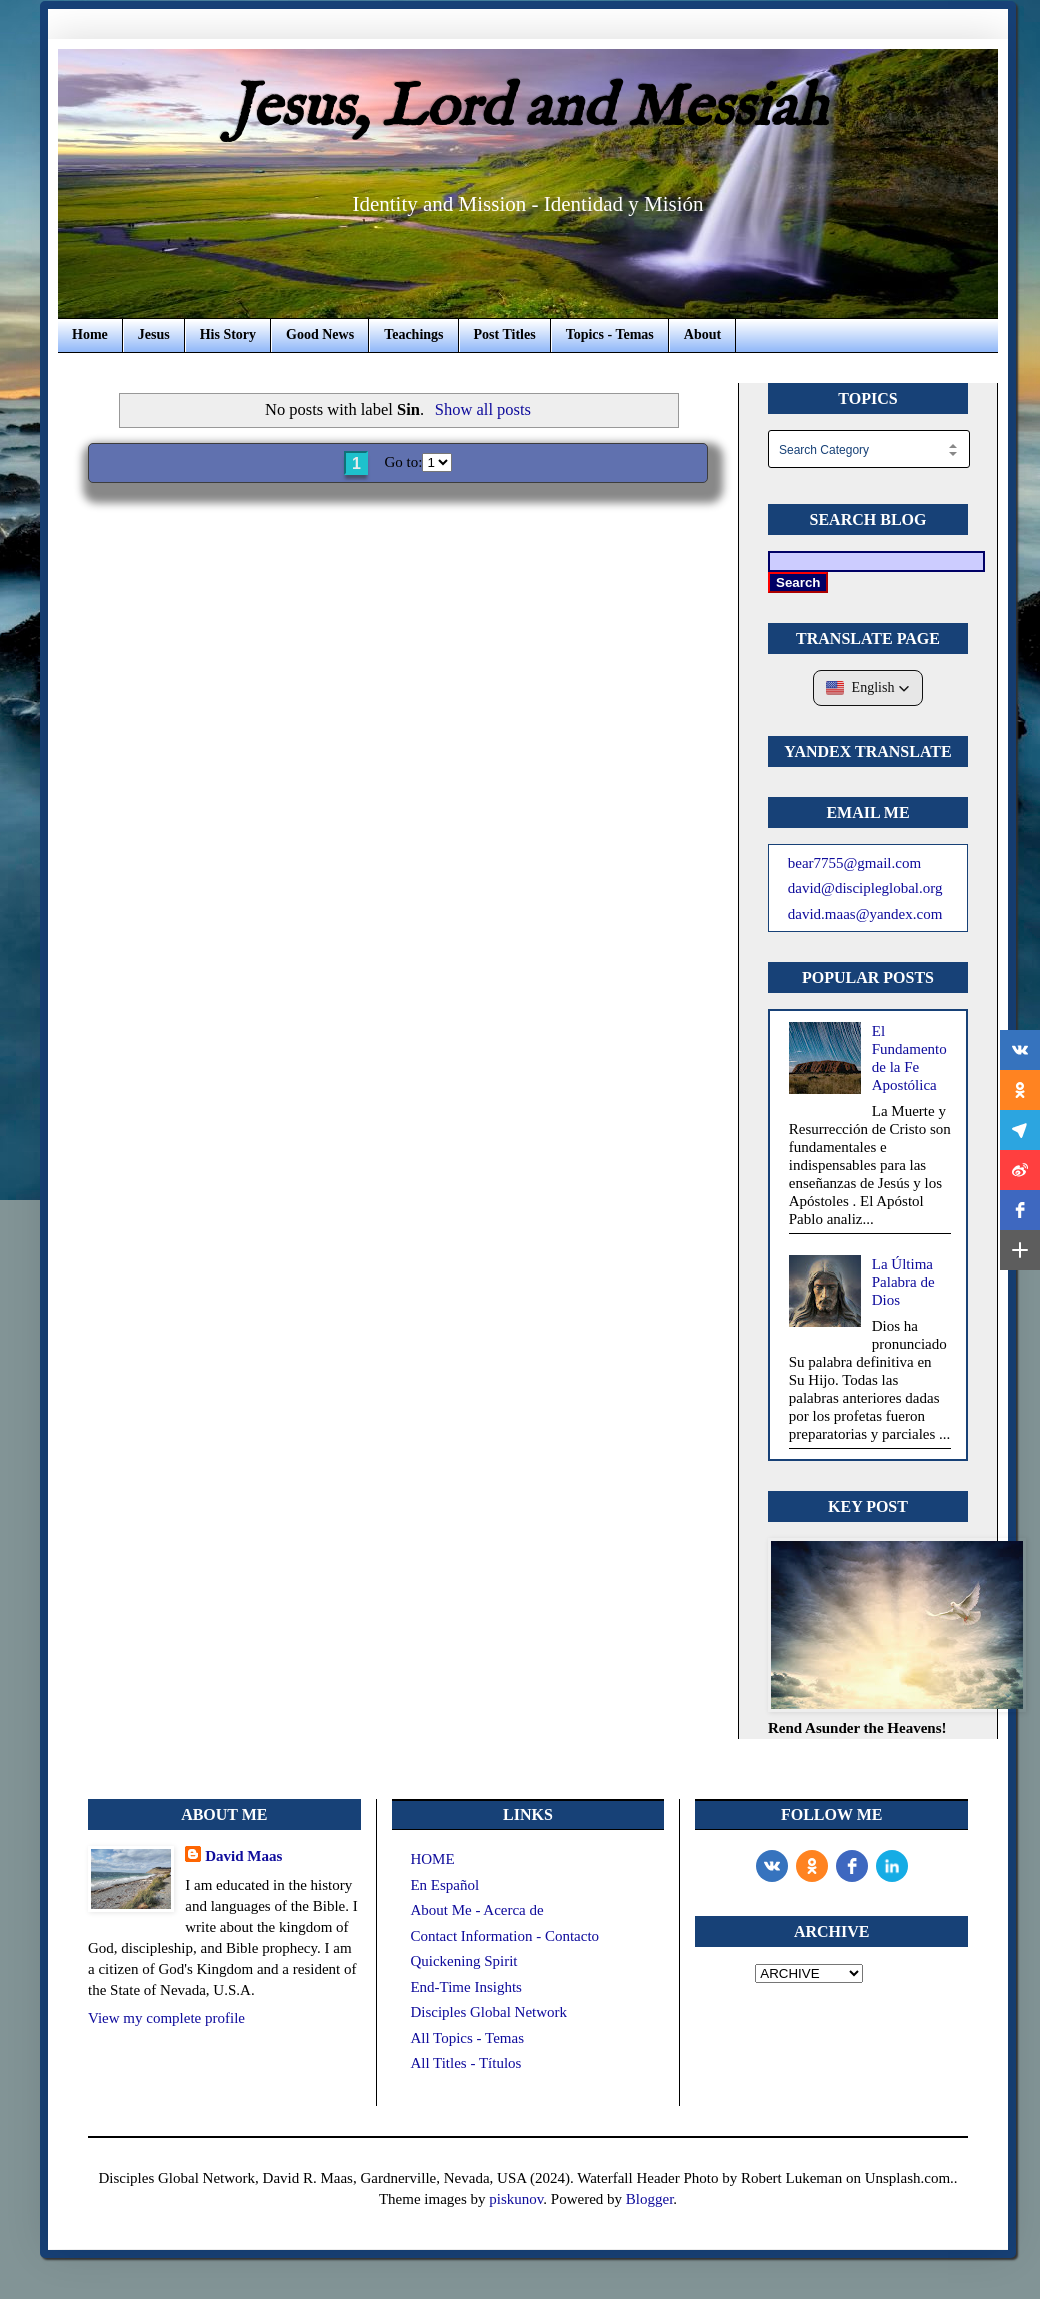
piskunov (516, 2199)
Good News (320, 334)
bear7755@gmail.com (854, 863)
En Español (444, 1885)
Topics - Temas (610, 334)
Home (90, 334)
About (702, 334)
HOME (432, 1859)
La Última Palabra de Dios (903, 1282)
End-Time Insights (466, 1987)
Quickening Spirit (463, 1961)
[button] (868, 688)
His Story (228, 334)
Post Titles (505, 334)
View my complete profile (166, 2018)
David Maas (243, 1856)
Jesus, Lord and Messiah (528, 109)
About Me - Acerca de (476, 1910)
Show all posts (483, 409)
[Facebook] (852, 1866)
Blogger (650, 2199)
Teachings (413, 334)
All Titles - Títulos (465, 2063)
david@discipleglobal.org (865, 888)
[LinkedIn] (892, 1866)
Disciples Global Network (488, 2012)
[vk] (772, 1866)
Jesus (154, 334)
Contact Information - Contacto (504, 1936)
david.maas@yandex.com (865, 914)
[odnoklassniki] (812, 1866)
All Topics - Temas (467, 2038)
